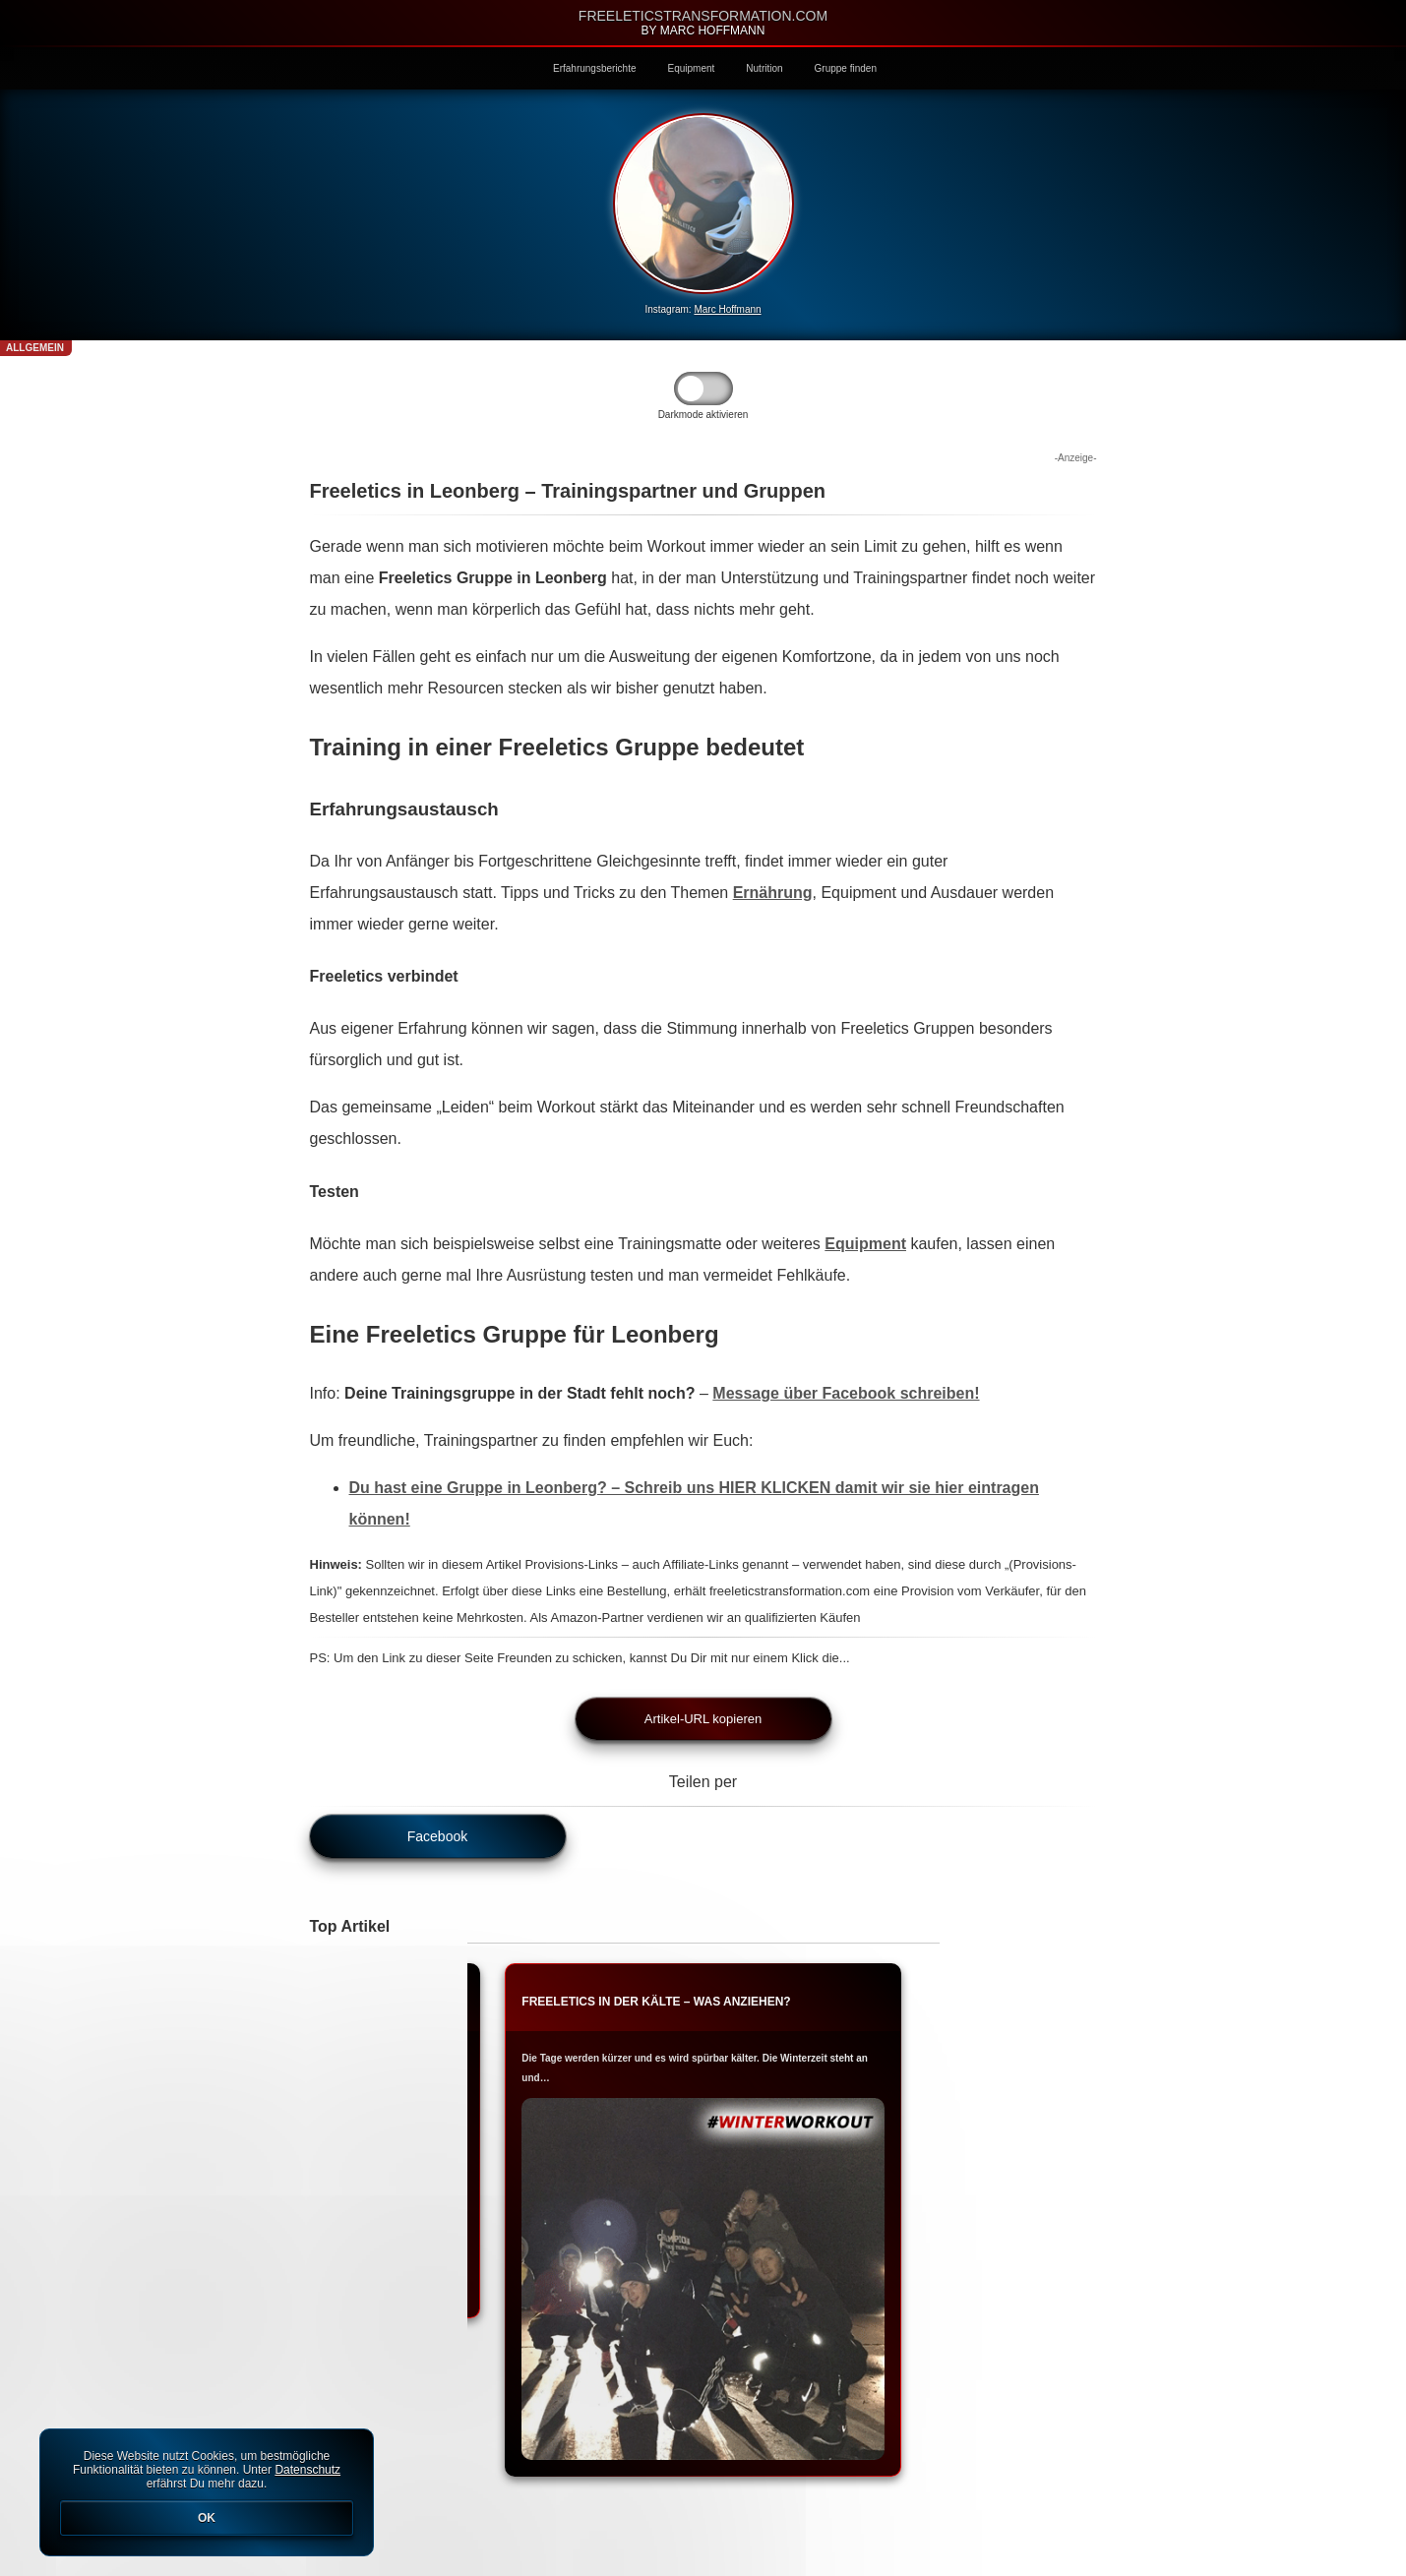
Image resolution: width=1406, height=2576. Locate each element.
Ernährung (773, 892)
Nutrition (764, 68)
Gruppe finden (846, 68)
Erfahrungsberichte (595, 68)
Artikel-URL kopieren (703, 1718)
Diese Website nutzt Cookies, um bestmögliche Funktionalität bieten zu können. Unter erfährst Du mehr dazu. (206, 2492)
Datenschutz (307, 2470)
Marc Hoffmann (727, 309)
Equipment (691, 68)
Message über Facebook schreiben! (845, 1393)
